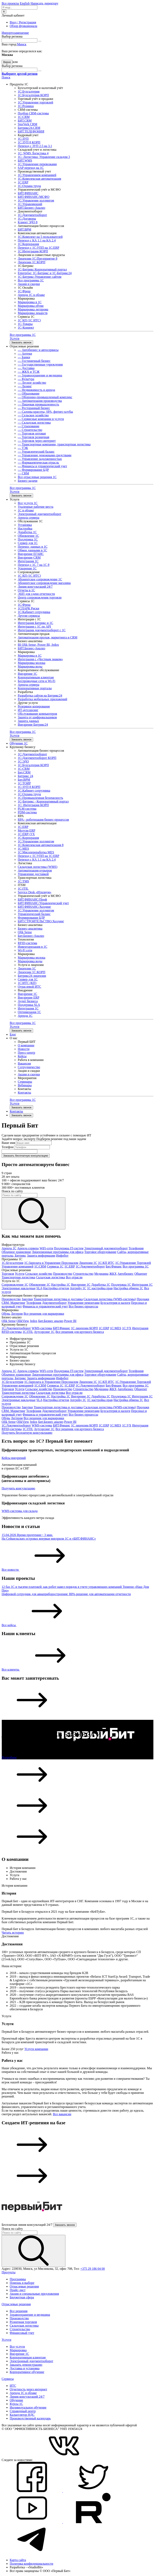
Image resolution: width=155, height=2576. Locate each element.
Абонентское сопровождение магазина (44, 583)
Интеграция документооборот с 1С (42, 630)
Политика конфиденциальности (31, 2563)
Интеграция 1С (28, 561)
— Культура (26, 379)
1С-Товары (25, 324)
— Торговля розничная (33, 437)
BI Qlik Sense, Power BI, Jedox (38, 644)
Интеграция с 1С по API (34, 626)
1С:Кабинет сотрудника (34, 612)
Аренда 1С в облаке (31, 295)
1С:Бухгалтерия (29, 91)
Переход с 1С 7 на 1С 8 (33, 564)
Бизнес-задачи (27, 480)
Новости (23, 1049)
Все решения (18, 2311)
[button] (77, 1700)
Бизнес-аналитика (30, 928)
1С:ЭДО (23, 761)
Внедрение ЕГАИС (31, 554)
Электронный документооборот (39, 514)
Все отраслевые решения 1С (37, 477)
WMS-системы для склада (20, 1511)
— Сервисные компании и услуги (41, 419)
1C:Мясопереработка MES (36, 852)
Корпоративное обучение (27, 2372)
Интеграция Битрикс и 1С (35, 623)
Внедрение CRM (29, 557)
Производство (19, 2318)
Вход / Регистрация (23, 22)
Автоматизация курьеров (35, 870)
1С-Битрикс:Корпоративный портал (42, 269)
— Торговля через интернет (37, 440)
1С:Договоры (27, 218)
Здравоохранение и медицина (30, 2314)
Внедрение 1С (27, 673)
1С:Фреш (24, 291)
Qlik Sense (25, 932)
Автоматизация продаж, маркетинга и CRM (47, 637)
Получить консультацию (18, 1488)
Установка (25, 525)
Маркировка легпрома (33, 309)
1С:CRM (24, 117)
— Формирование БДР (33, 469)
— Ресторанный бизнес (34, 408)
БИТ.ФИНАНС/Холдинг (34, 906)
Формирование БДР (31, 917)
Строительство (20, 2329)
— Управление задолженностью (40, 459)
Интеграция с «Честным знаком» (40, 659)
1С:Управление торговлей (35, 102)
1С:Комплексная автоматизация (39, 178)
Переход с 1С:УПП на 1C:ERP (38, 247)
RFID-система (27, 943)
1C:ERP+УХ (26, 834)
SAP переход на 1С (31, 167)
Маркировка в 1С (30, 302)
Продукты (9, 2272)
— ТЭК (23, 448)
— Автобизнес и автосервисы (38, 350)
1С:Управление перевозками (37, 164)
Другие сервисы (29, 615)
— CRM (23, 473)
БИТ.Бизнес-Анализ (31, 207)
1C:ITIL (23, 888)
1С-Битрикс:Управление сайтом (39, 276)
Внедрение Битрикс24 (33, 724)
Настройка (25, 528)
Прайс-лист (17, 2290)
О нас (13, 1038)
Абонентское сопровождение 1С (40, 579)
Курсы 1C (16, 2404)
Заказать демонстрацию (26, 2364)
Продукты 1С (19, 84)
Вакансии (24, 1063)
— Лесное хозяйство (32, 382)
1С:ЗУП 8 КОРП (29, 142)
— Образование (29, 393)
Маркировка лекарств (32, 313)
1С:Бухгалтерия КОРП (33, 95)
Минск (21, 44)
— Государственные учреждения (40, 364)
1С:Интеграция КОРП (33, 251)
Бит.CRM (24, 772)
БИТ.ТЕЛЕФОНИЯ (31, 131)
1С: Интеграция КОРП (33, 805)
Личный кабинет (13, 15)
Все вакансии (62, 2114)
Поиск (6, 77)
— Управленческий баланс (36, 451)
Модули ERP (26, 830)
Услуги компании (36, 2049)
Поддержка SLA (29, 1004)
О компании (26, 1045)
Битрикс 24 (25, 776)
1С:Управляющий (30, 204)
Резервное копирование (34, 706)
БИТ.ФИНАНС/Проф (32, 899)
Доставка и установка (25, 2368)
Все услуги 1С (28, 503)
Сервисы (8, 2379)
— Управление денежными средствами (44, 455)
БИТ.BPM (24, 229)
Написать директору (44, 3)
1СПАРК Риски (28, 608)
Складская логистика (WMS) (37, 866)
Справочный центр (23, 2411)
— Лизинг (25, 386)
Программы (18, 2279)
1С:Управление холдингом (36, 200)
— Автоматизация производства (40, 400)
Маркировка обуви (31, 305)
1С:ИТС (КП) (27, 983)
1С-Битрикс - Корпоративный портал (43, 801)
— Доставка (26, 368)
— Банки (24, 357)
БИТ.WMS (25, 160)
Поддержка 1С (28, 539)
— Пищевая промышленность (38, 404)
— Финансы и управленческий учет (42, 466)
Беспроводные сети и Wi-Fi (36, 681)
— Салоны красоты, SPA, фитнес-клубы (45, 411)
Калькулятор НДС (22, 2414)
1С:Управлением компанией (37, 175)
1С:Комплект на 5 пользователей (40, 236)
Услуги (14, 338)
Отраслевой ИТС (29, 986)
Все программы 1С (31, 280)
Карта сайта (18, 2560)
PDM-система (27, 812)
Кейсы (22, 1056)
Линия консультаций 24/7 (35, 586)
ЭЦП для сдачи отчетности (36, 594)
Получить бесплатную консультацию (27, 1432)
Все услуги (17, 2346)
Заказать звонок (21, 342)
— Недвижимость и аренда (36, 390)
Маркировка (18, 2350)
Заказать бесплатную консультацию (25, 1155)
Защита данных (28, 721)
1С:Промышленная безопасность (40, 797)
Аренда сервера (28, 517)
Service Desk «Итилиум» (34, 892)
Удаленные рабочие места (35, 506)
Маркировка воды (30, 666)
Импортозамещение (15, 32)
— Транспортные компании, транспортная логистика (54, 444)
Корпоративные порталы (35, 688)
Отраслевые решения (24, 346)
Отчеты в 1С (26, 590)
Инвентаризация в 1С (32, 946)
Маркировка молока (31, 663)
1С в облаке (26, 510)
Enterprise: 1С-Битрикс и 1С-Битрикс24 (45, 273)
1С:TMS (23, 881)
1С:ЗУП (23, 138)
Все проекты (10, 3)
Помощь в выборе (22, 2282)
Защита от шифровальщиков (37, 717)
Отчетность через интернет (28, 2389)
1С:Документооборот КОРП (37, 758)
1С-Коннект (26, 327)
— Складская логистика (34, 422)
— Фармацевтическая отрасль (38, 462)
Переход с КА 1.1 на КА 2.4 (37, 240)
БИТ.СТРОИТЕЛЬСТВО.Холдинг (41, 921)
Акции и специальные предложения (34, 2293)
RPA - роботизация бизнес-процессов (43, 819)
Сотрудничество (29, 1067)
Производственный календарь (30, 2418)
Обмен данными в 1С (32, 550)
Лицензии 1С (27, 968)
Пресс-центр (26, 1052)
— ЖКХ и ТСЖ (29, 371)
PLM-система (27, 808)
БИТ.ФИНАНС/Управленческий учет (43, 903)
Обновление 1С (28, 535)
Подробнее (9, 1757)
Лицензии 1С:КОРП (31, 262)
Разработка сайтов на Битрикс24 (40, 695)
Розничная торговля (23, 2322)
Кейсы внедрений (14, 1458)
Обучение (16, 2400)
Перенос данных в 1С (32, 546)
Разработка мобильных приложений (42, 699)
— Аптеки (25, 353)
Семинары (25, 1081)
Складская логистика (24, 2325)
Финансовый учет (22, 2333)
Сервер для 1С (28, 543)
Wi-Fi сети (25, 950)
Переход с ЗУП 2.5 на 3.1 (35, 146)
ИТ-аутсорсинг (28, 710)
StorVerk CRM (27, 124)
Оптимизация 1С (29, 1012)
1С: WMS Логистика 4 (33, 153)
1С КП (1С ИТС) (29, 320)
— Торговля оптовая (32, 433)
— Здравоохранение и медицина (40, 375)
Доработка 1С (27, 532)
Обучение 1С (19, 743)
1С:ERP (23, 182)
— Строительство (30, 430)
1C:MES (23, 848)
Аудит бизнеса (28, 1001)
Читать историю (13, 1932)
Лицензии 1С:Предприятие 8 (37, 258)
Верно (7, 62)
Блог (13, 1034)
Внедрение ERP (28, 997)
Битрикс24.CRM (29, 128)
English (25, 3)
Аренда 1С (25, 1015)
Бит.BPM (24, 779)
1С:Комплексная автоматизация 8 (41, 845)
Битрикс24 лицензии (32, 975)
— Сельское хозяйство (33, 415)
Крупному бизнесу (22, 747)
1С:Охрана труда (29, 186)
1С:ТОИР (24, 783)
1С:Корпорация (28, 244)
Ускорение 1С (27, 568)
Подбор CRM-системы (33, 113)
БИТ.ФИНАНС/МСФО (33, 197)
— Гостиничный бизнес (34, 361)
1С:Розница (26, 106)
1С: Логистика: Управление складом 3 (44, 157)
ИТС (13, 2385)
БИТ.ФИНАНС (28, 193)
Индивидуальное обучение (28, 2407)
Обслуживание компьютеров (37, 713)
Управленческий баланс (34, 914)
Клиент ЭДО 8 (28, 222)
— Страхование (28, 426)
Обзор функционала (23, 26)
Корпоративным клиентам (36, 677)
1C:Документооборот (32, 215)
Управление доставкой (33, 874)
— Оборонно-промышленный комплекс (45, 397)
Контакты (24, 1092)
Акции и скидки (29, 284)
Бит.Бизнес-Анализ (31, 935)
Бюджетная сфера (22, 2297)
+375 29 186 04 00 (92, 2268)
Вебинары (25, 1085)
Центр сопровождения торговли (40, 597)
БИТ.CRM (24, 120)
